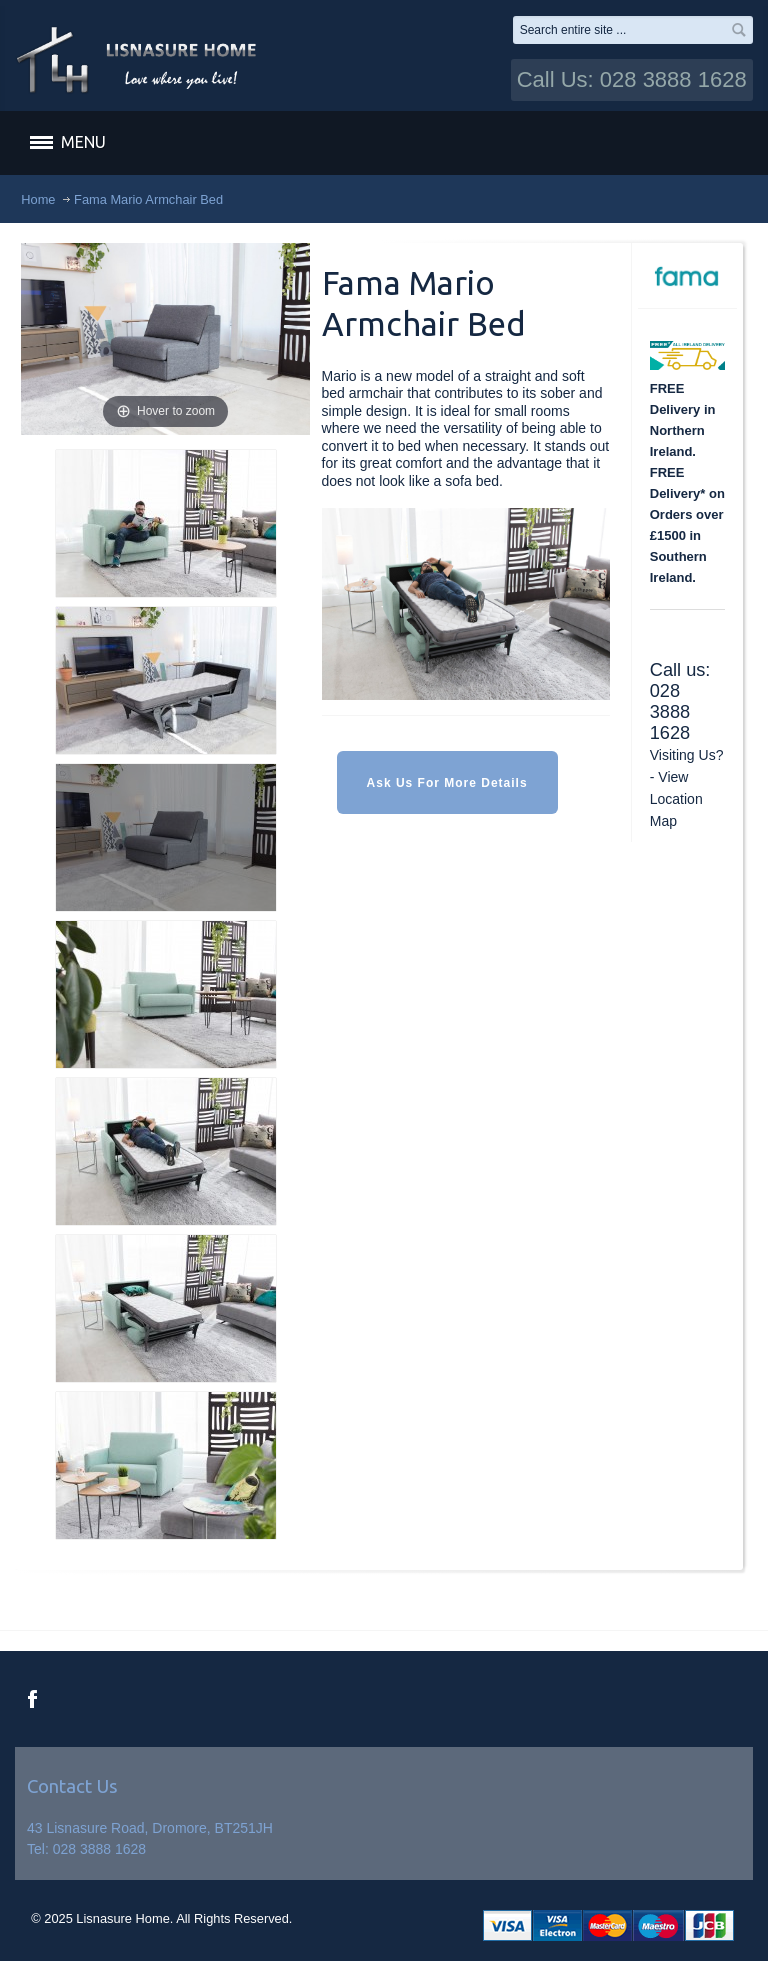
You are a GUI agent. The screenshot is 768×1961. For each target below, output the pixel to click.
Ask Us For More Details (447, 783)
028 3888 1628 (670, 712)
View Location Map (676, 799)
